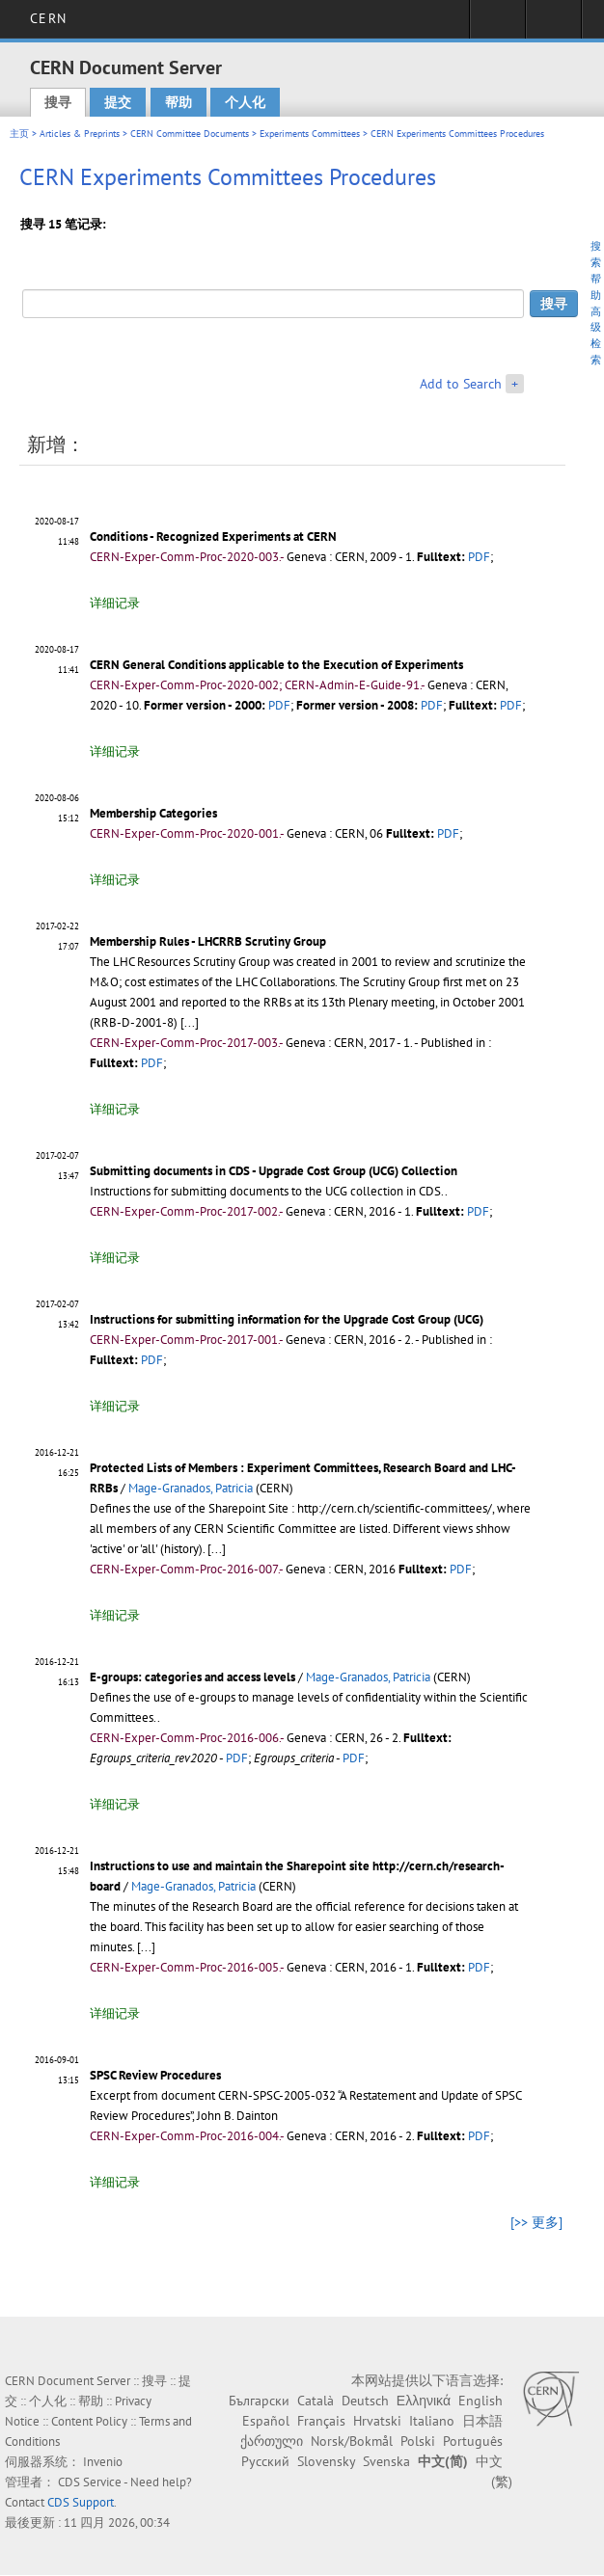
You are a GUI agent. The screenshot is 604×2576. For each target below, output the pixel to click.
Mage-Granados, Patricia (190, 1488)
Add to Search (461, 383)
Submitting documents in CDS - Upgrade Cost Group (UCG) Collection (273, 1171)
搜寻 (57, 102)
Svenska (386, 2461)
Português (473, 2441)
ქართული (271, 2441)
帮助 (178, 102)
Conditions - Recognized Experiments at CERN (213, 536)
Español (265, 2420)
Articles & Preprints (80, 133)
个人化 (245, 102)
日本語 (482, 2420)
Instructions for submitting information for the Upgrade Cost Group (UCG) (286, 1319)
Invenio (103, 2462)
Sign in (497, 25)
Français (321, 2420)
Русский (265, 2461)
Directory (553, 25)
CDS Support (80, 2502)
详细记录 (115, 603)
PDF (479, 557)
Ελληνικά (424, 2400)
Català (315, 2400)
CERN (48, 18)
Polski (417, 2441)
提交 (117, 102)
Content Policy (89, 2421)
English (480, 2400)
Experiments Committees (310, 133)
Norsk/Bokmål (352, 2441)
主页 (19, 133)
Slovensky (326, 2461)
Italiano (431, 2420)
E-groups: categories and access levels (192, 1677)
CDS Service (90, 2482)
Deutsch (365, 2400)
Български (259, 2400)
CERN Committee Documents (189, 133)
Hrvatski (377, 2420)
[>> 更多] (536, 2222)
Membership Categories (153, 813)
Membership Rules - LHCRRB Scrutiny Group (208, 941)
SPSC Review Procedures (155, 2075)
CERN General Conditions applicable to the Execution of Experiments (276, 665)
